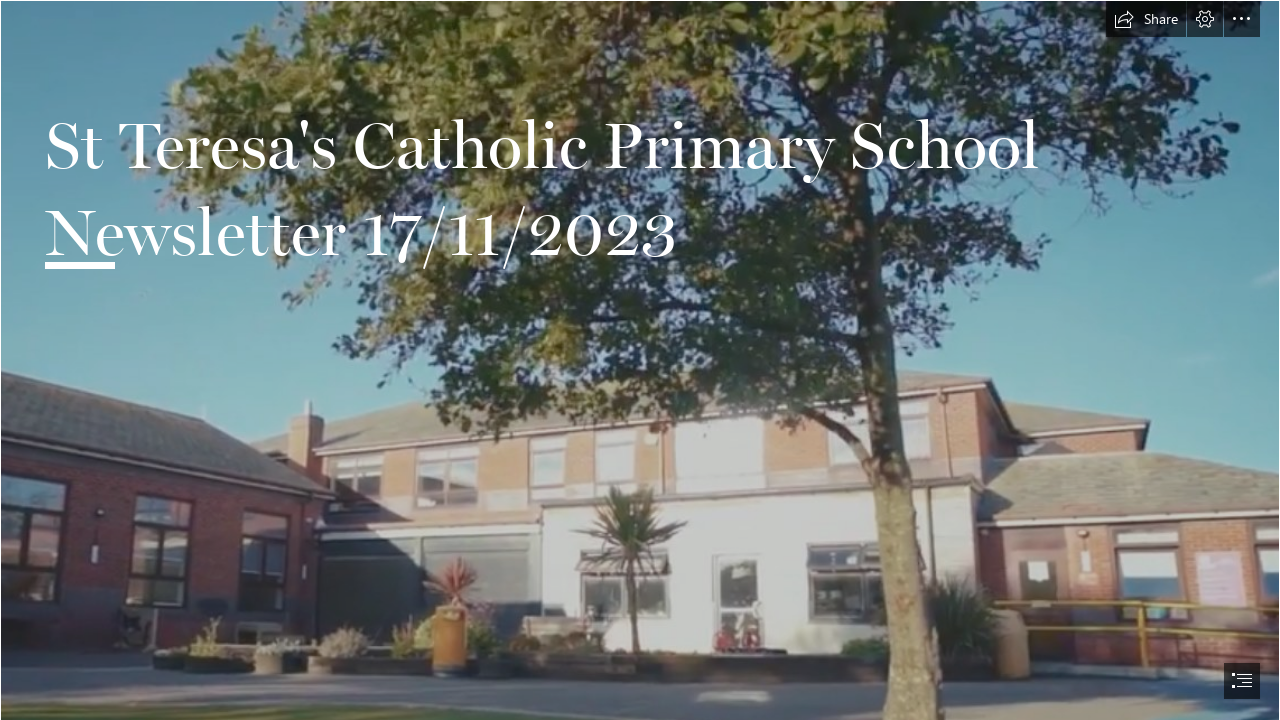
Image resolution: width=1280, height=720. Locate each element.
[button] (1146, 19)
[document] (640, 360)
